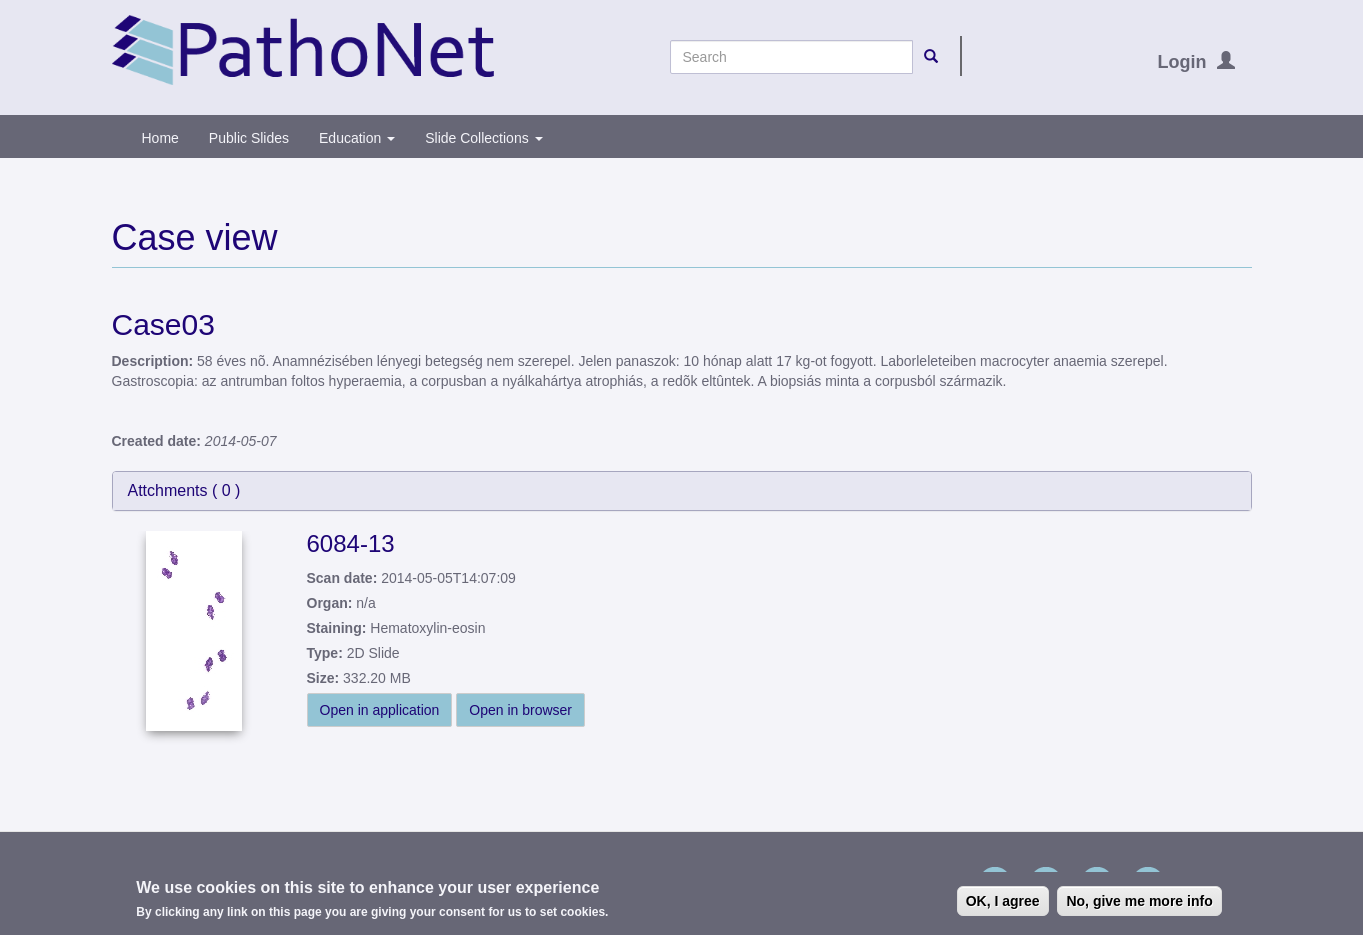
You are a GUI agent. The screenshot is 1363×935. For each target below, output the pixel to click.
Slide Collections (483, 138)
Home (160, 138)
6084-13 (351, 543)
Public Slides (249, 138)
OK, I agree (1003, 901)
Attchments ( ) (184, 490)
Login (1182, 62)
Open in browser (520, 710)
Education (357, 138)
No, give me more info (1139, 901)
